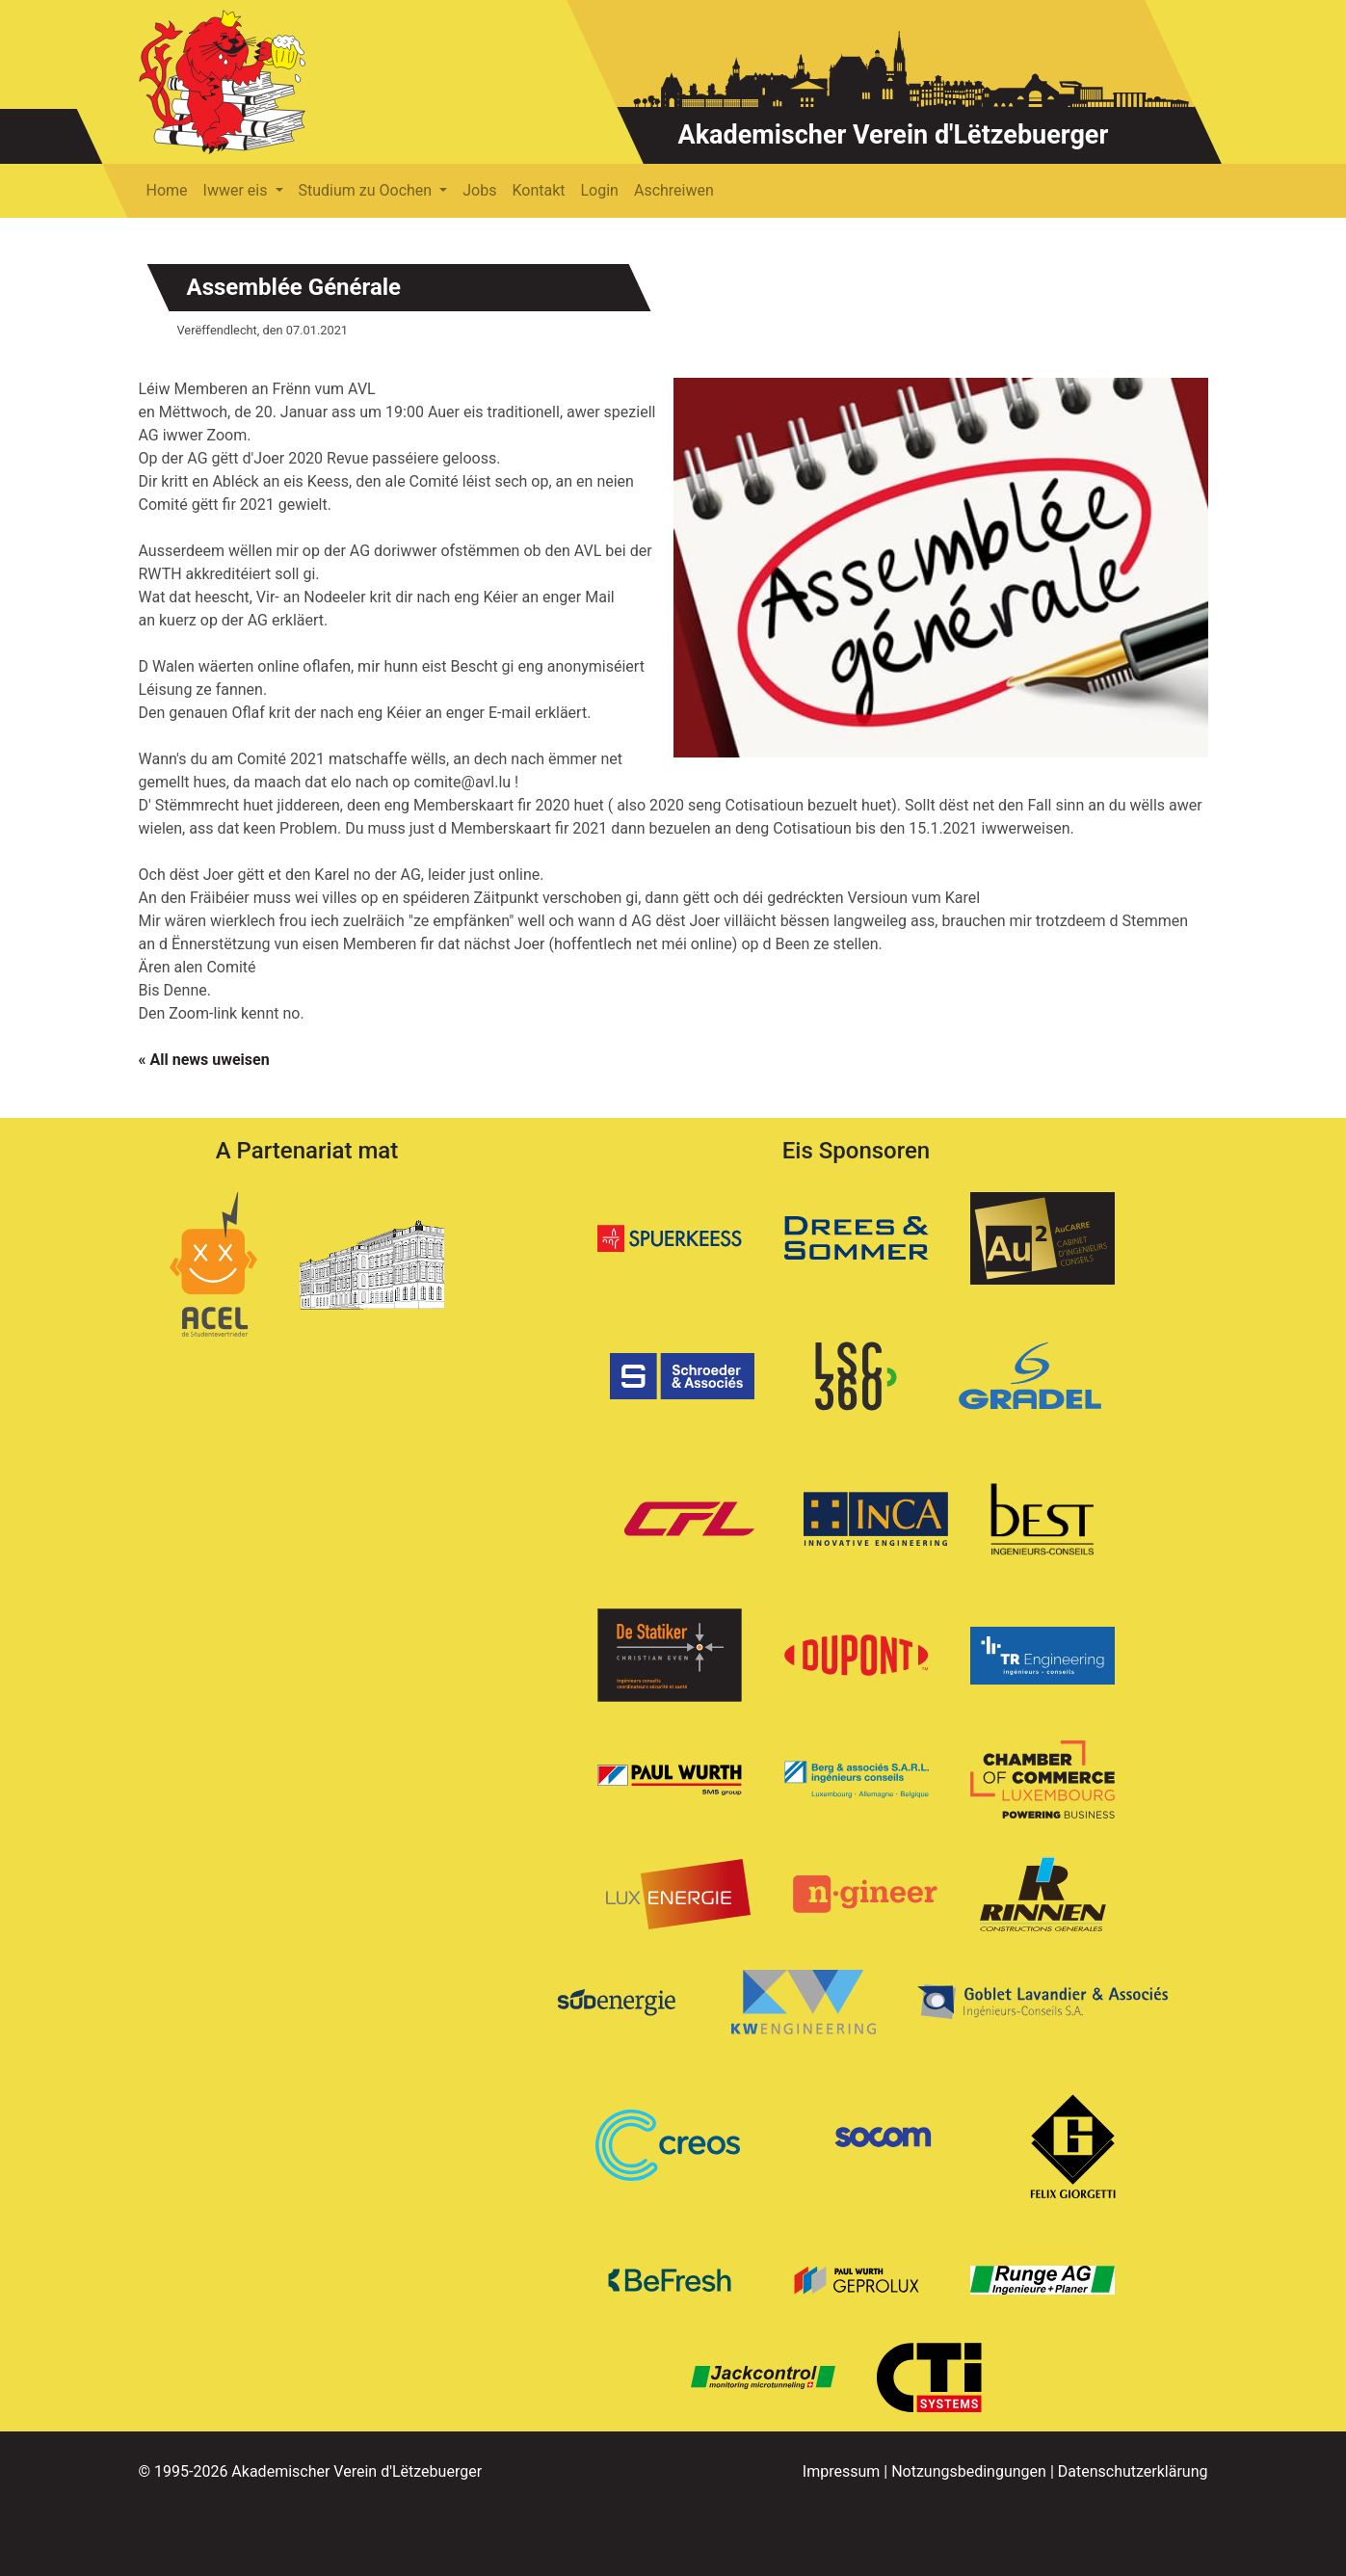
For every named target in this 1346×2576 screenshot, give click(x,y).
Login (600, 190)
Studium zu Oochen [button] (367, 190)
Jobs (479, 190)
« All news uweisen (204, 1059)
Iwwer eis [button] (237, 190)
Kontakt (538, 190)
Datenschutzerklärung (1133, 2471)
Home (167, 190)
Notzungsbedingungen (968, 2471)
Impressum (842, 2471)
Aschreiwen (674, 190)
